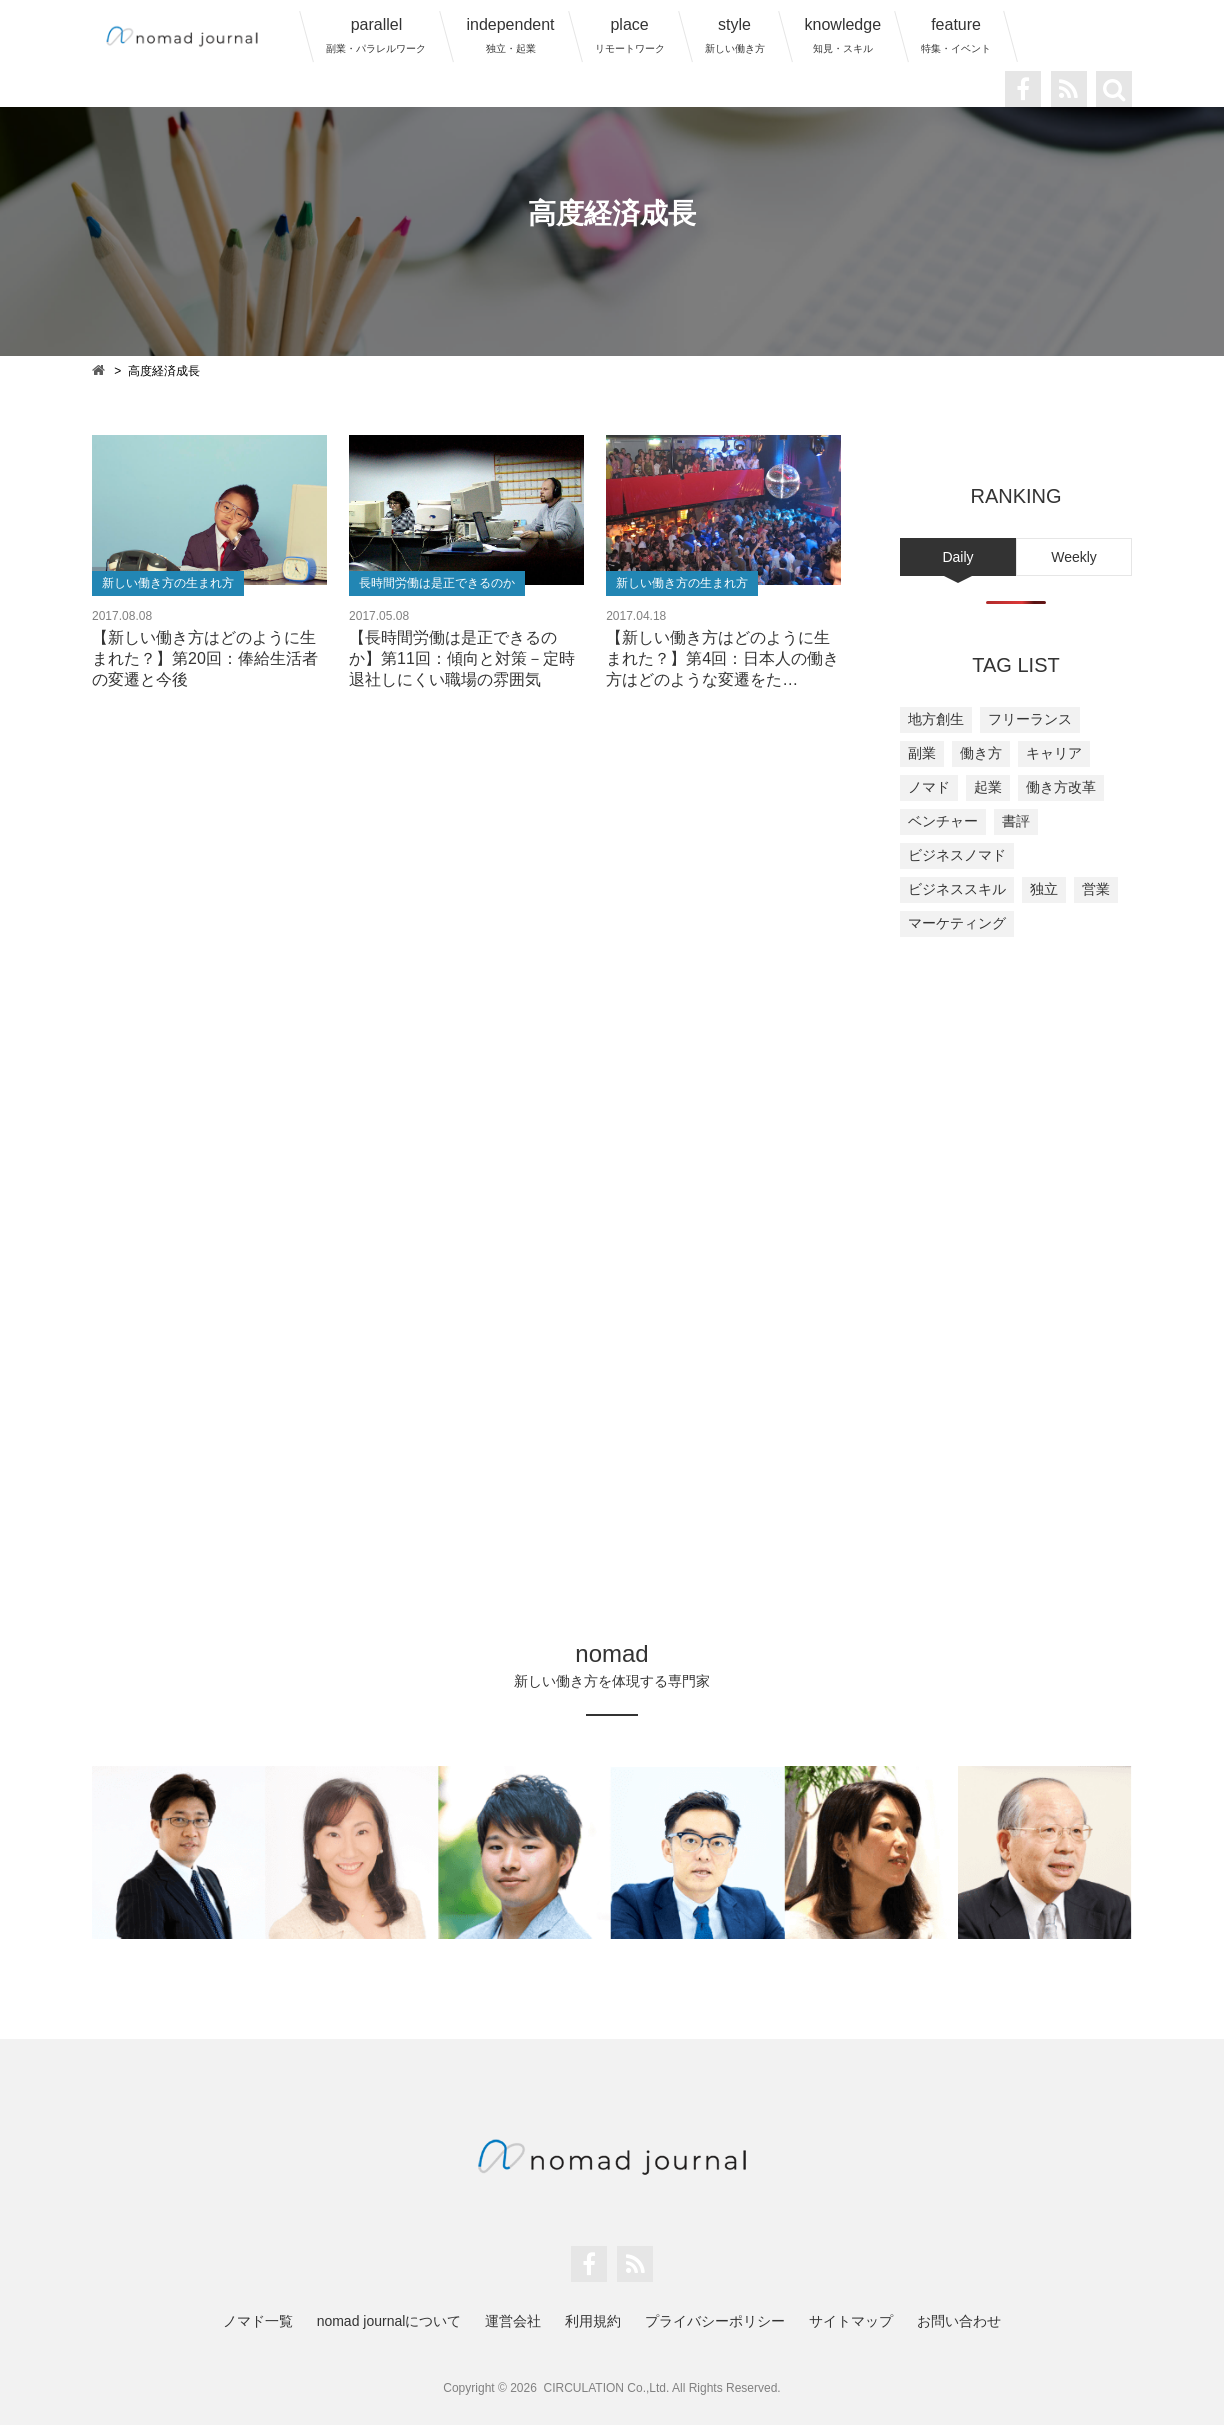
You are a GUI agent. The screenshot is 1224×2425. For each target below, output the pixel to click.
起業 (988, 787)
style (735, 35)
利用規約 (593, 2321)
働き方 (981, 753)
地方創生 (936, 719)
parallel (376, 35)
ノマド (929, 787)
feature (956, 35)
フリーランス (1030, 719)
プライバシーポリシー (715, 2321)
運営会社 (513, 2321)
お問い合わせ (959, 2321)
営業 (1096, 889)
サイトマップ (851, 2321)
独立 (1044, 889)
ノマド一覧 (258, 2321)
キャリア (1054, 753)
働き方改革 (1061, 787)
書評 (1016, 821)
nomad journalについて (389, 2321)
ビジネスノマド (957, 855)
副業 (922, 753)
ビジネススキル (957, 889)
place (630, 35)
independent (510, 35)
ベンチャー (943, 821)
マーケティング (957, 923)
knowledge (843, 35)
